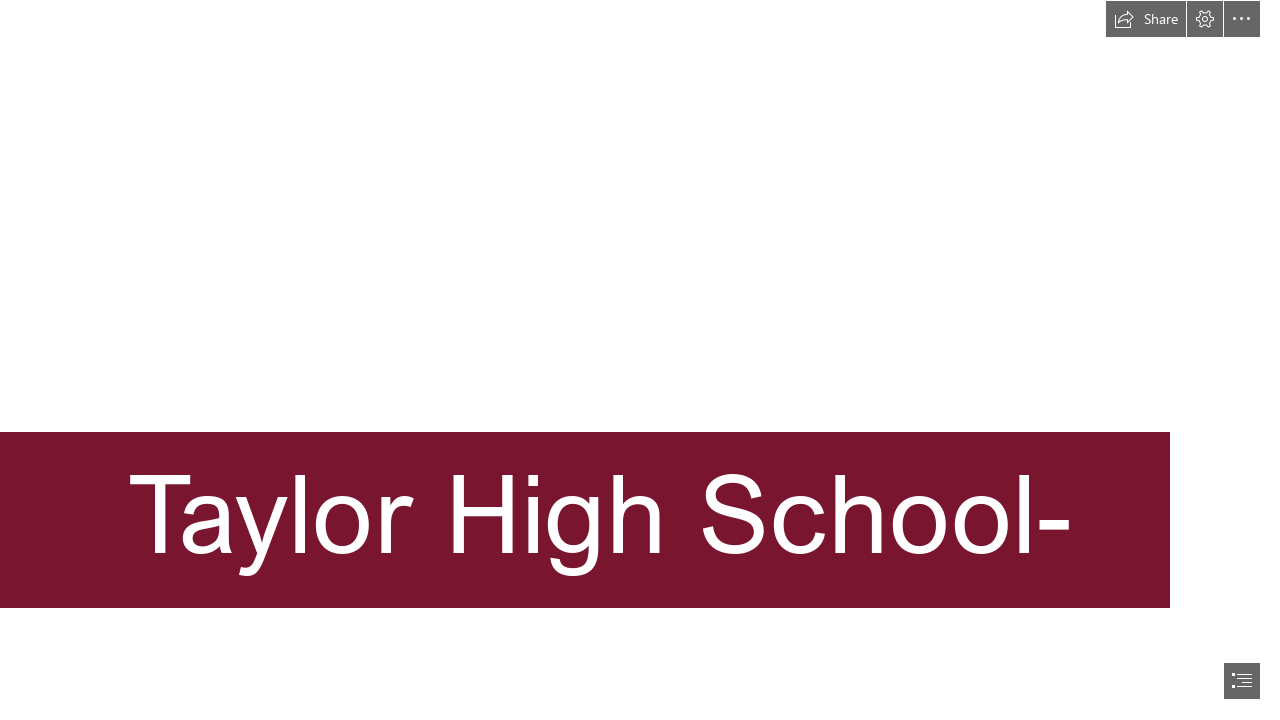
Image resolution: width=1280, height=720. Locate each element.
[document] (640, 360)
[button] (1146, 19)
